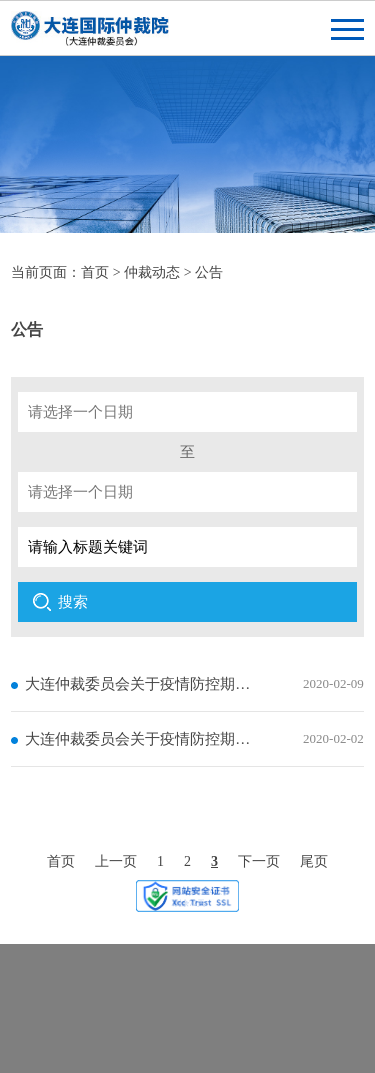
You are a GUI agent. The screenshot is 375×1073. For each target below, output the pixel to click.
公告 (209, 272)
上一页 (116, 861)
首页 (95, 272)
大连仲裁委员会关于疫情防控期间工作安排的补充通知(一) (139, 739)
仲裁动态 (152, 272)
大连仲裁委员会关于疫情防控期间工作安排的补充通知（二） (139, 684)
